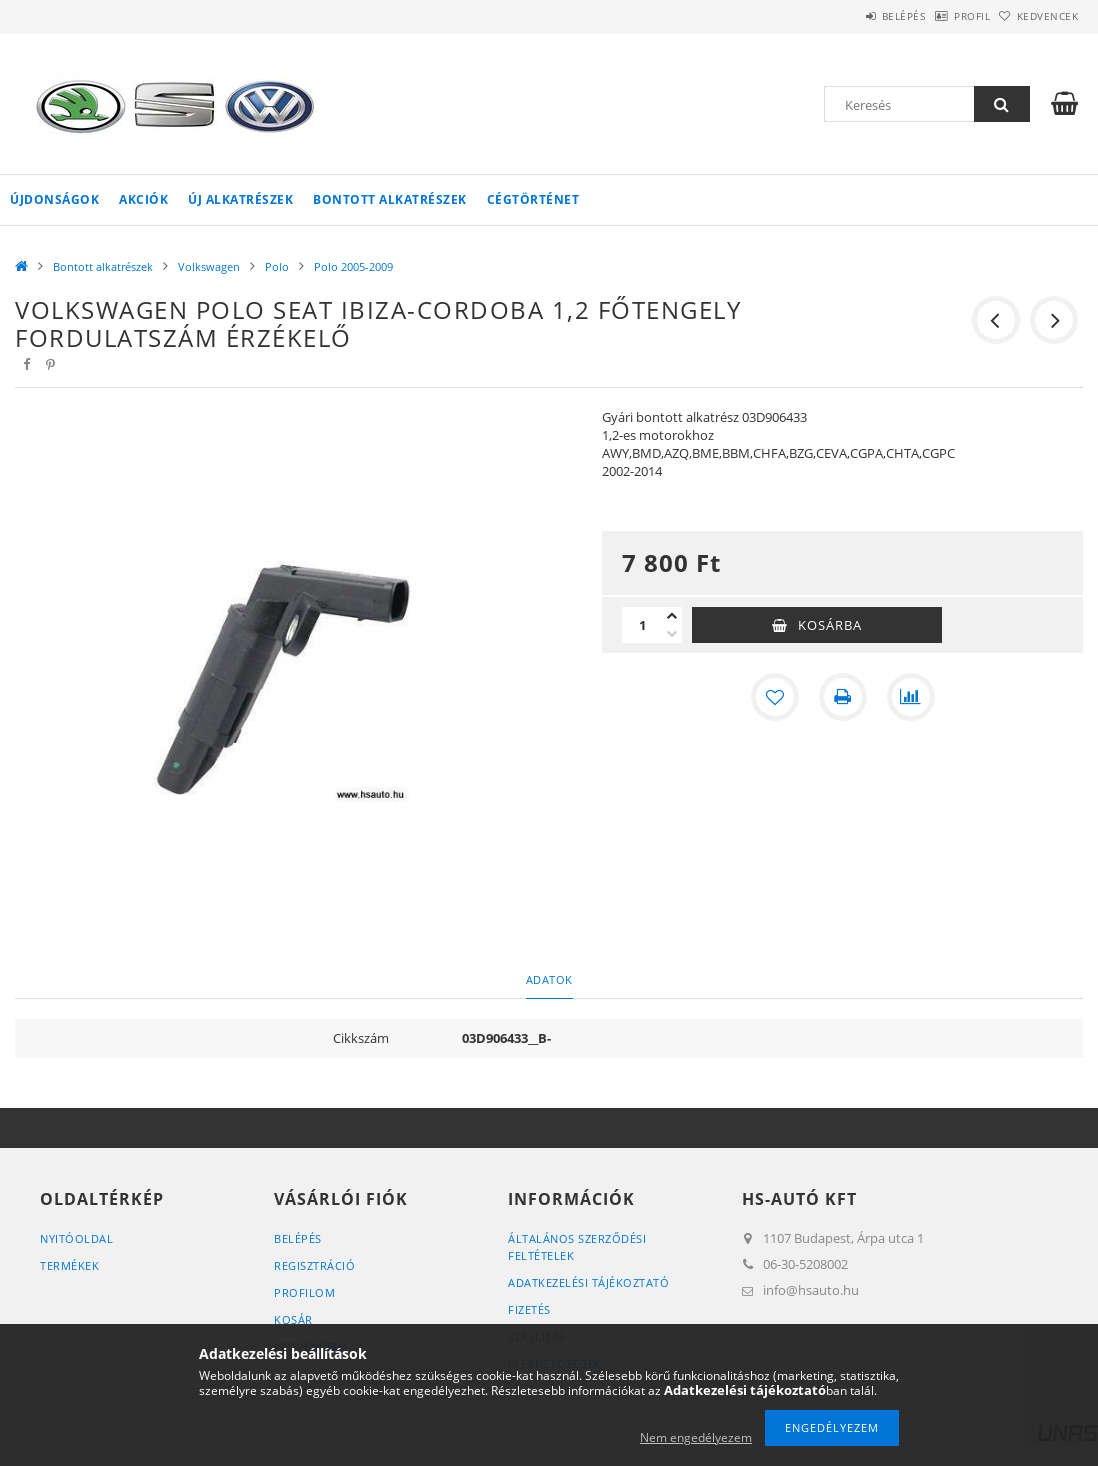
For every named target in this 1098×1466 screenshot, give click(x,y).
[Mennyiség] (642, 625)
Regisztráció (314, 1265)
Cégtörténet (533, 199)
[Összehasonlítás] (911, 697)
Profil (941, 16)
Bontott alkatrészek (390, 199)
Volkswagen (209, 266)
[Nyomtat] (843, 697)
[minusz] (672, 634)
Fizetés (529, 1309)
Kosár (293, 1319)
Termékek (69, 1265)
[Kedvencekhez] (775, 697)
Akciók (143, 199)
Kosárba (830, 625)
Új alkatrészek (240, 199)
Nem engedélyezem (696, 1437)
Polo (277, 266)
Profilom (304, 1292)
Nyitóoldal (76, 1238)
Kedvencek (1038, 16)
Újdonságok (54, 199)
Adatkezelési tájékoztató (588, 1282)
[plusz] (672, 616)
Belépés (852, 16)
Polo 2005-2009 (353, 266)
